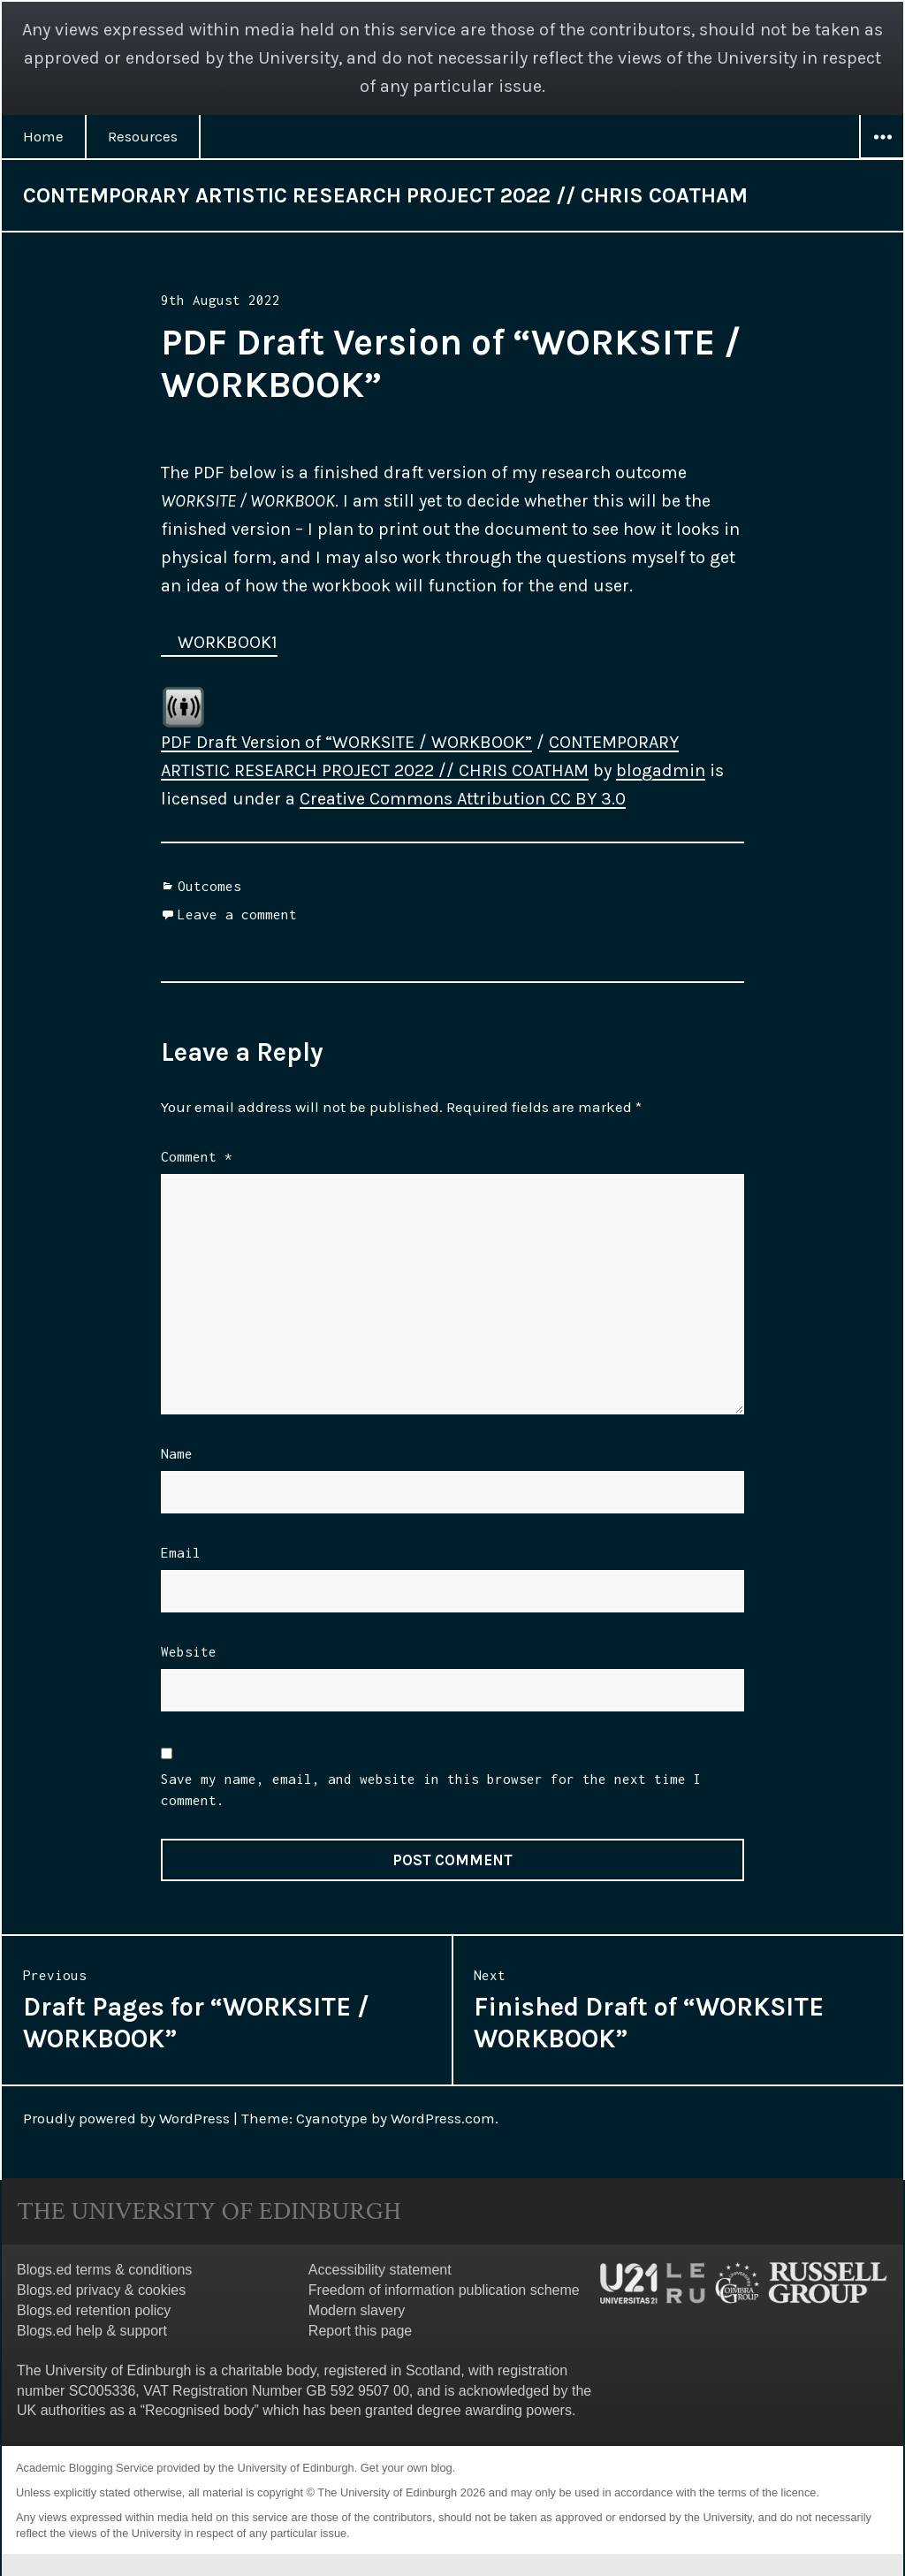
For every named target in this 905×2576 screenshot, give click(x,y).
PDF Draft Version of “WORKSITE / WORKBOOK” (346, 742)
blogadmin (660, 770)
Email (181, 1552)
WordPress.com (443, 2118)
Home (43, 136)
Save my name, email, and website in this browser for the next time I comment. (431, 1789)
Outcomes (209, 886)
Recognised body (200, 2410)
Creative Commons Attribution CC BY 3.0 (463, 799)
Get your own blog (406, 2467)
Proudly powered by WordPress (126, 2118)
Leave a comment (237, 914)
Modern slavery (356, 2310)
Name (177, 1453)
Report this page (360, 2330)
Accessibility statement (380, 2269)
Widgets (882, 158)
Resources (143, 136)
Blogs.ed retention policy (94, 2310)
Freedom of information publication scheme (444, 2290)
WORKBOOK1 (228, 642)
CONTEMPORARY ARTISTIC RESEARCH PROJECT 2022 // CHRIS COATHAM (385, 195)
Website (189, 1651)
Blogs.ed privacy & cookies (101, 2290)
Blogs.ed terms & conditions (104, 2269)
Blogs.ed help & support (92, 2330)
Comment (196, 1156)
